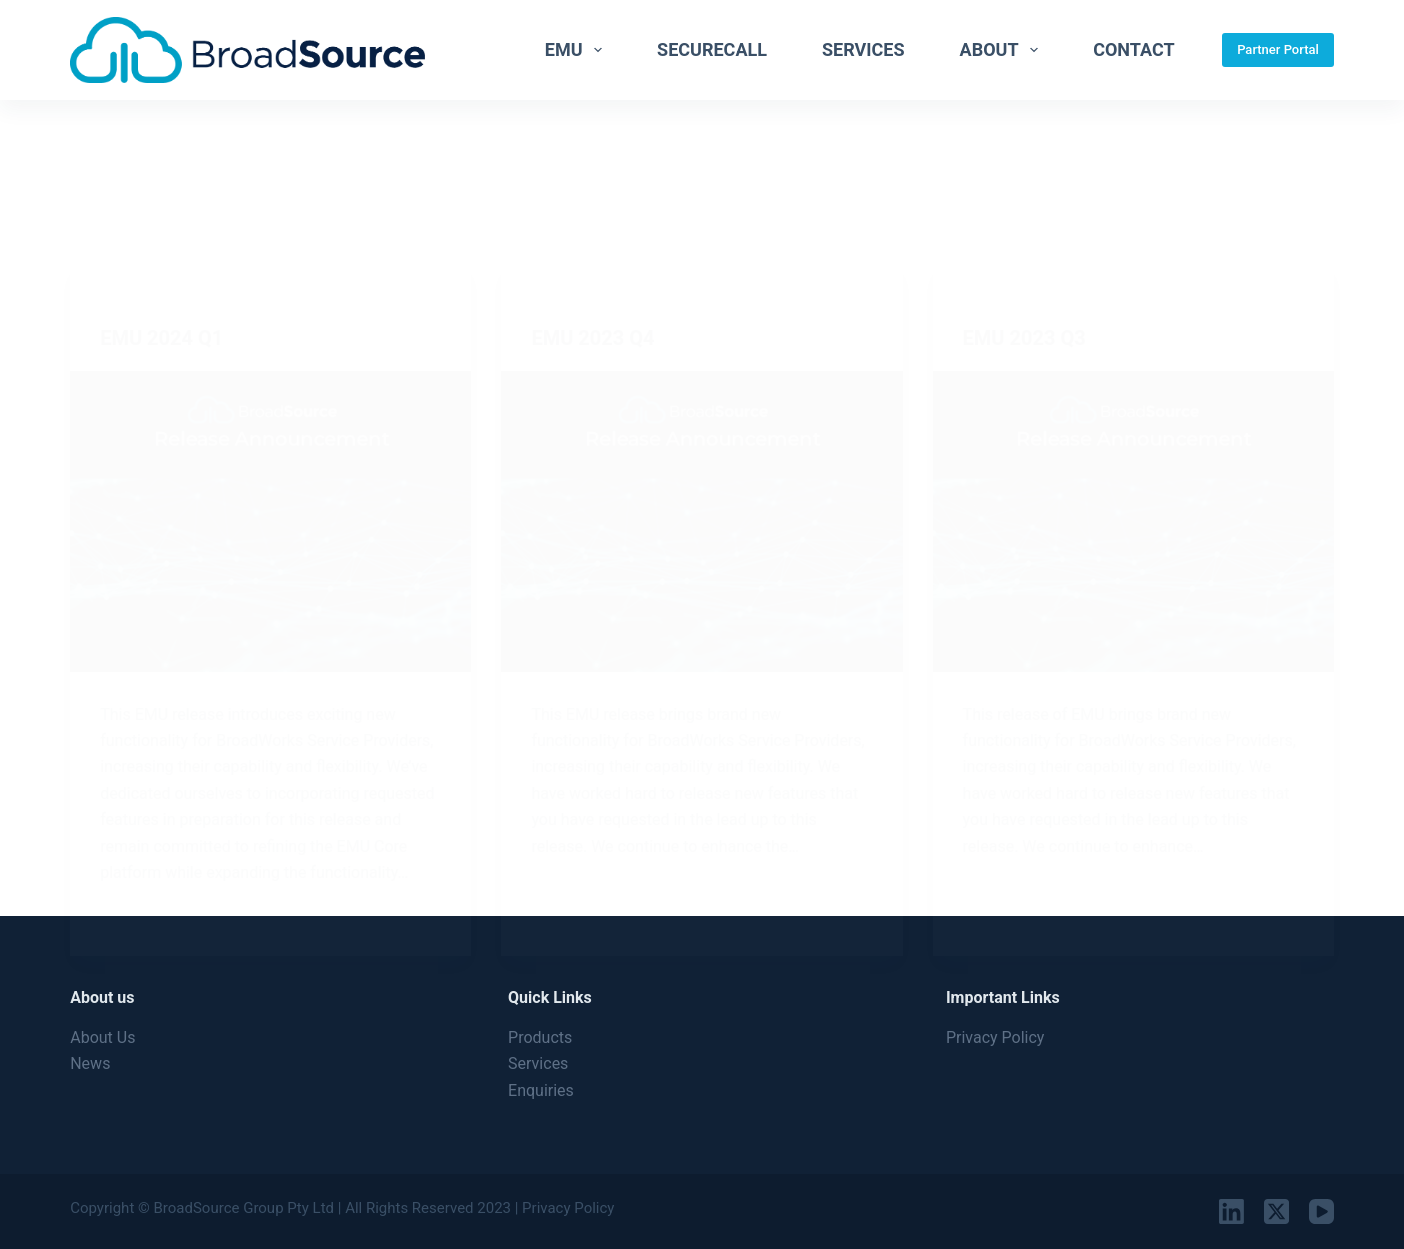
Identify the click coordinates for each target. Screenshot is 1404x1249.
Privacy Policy (995, 1037)
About (1003, 50)
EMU (577, 50)
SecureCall (712, 49)
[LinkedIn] (1231, 1211)
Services (863, 49)
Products (540, 1037)
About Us (102, 1037)
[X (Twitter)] (1276, 1211)
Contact (1133, 49)
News (90, 1063)
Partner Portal (1278, 49)
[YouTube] (1321, 1211)
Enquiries (541, 1090)
